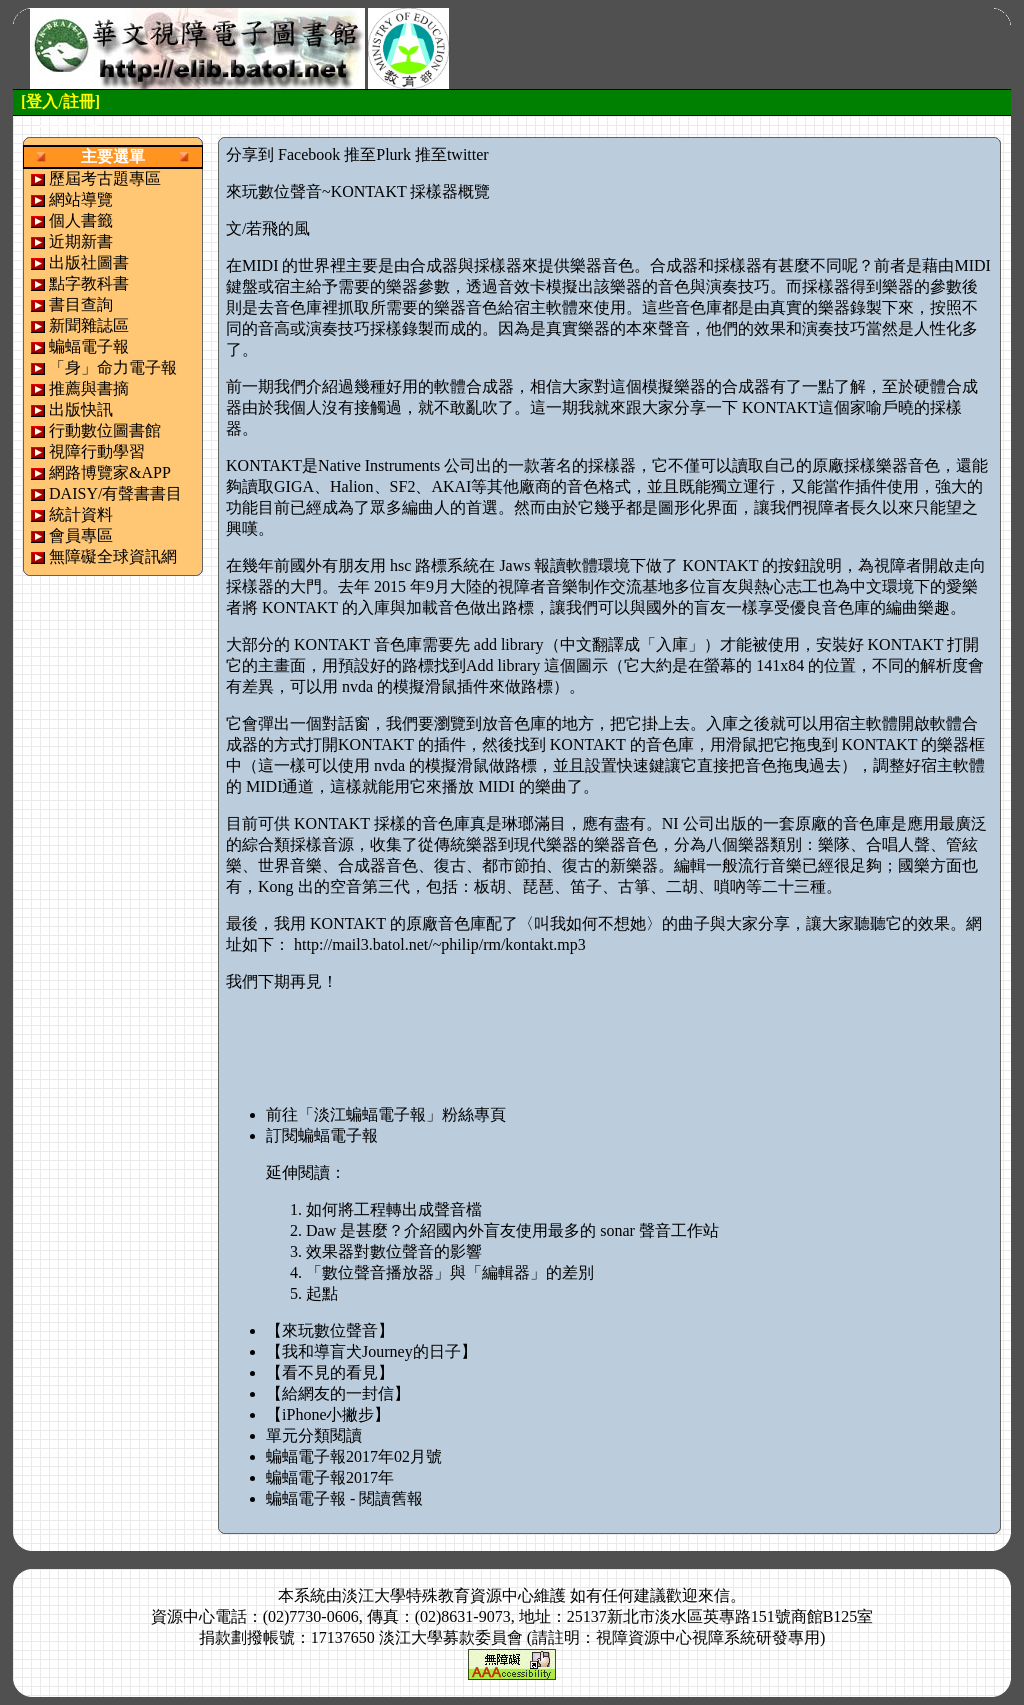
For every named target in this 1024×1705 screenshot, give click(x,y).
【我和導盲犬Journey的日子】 (371, 1351)
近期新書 (81, 241)
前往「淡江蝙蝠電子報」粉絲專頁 (386, 1114)
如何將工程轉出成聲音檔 (394, 1209)
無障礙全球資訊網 (113, 556)
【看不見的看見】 (330, 1372)
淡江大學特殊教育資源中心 (438, 1595)
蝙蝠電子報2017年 (330, 1477)
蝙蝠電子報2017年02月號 (354, 1456)
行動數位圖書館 (105, 430)
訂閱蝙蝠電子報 (322, 1135)
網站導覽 (81, 199)
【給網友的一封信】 (338, 1393)
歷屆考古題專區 (105, 178)
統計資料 (81, 514)
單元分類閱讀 (314, 1435)
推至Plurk (377, 154)
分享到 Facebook (283, 154)
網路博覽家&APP (110, 472)
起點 (322, 1293)
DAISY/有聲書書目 (115, 493)
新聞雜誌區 (89, 325)
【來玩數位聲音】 (330, 1330)
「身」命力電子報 (113, 367)
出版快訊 (81, 409)
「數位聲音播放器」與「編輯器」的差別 (450, 1272)
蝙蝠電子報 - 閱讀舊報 (344, 1498)
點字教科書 (89, 283)
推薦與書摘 (89, 388)
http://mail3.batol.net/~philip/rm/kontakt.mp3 (440, 944)
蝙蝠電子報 (89, 346)
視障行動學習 (97, 451)
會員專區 (81, 535)
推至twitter (452, 154)
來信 (714, 1595)
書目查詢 (81, 304)
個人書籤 (81, 220)
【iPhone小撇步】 (328, 1414)
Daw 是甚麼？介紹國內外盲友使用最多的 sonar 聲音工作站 (512, 1230)
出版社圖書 (89, 262)
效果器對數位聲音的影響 (394, 1251)
